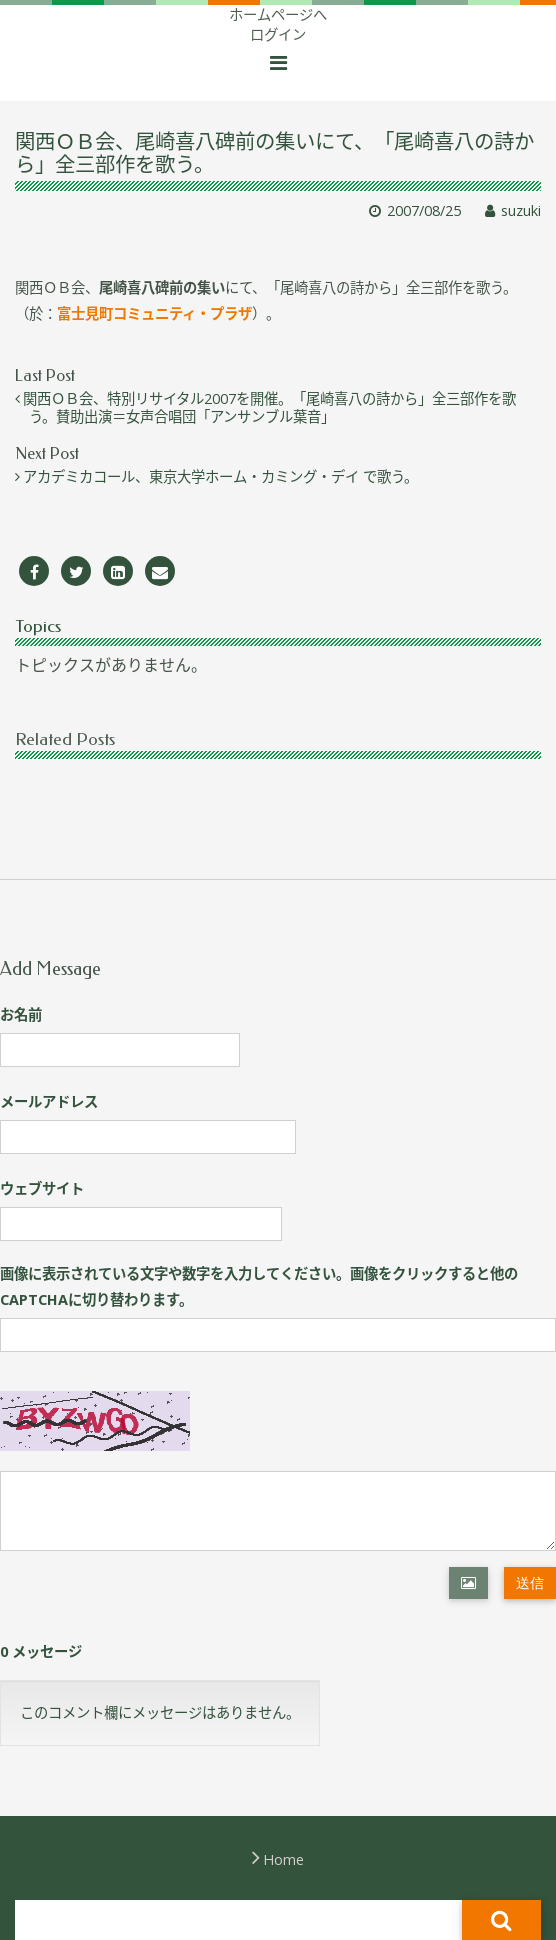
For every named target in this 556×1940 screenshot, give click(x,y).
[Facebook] (34, 571)
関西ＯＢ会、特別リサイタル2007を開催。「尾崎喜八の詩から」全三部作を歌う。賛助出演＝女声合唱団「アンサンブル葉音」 (272, 408)
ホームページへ (278, 14)
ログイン (278, 34)
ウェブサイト (42, 1188)
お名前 (21, 1014)
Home (283, 1859)
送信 (530, 1583)
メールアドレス (49, 1101)
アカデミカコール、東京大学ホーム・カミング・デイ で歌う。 (223, 477)
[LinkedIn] (118, 571)
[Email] (160, 571)
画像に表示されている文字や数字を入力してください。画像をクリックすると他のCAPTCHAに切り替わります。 (259, 1286)
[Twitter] (76, 571)
